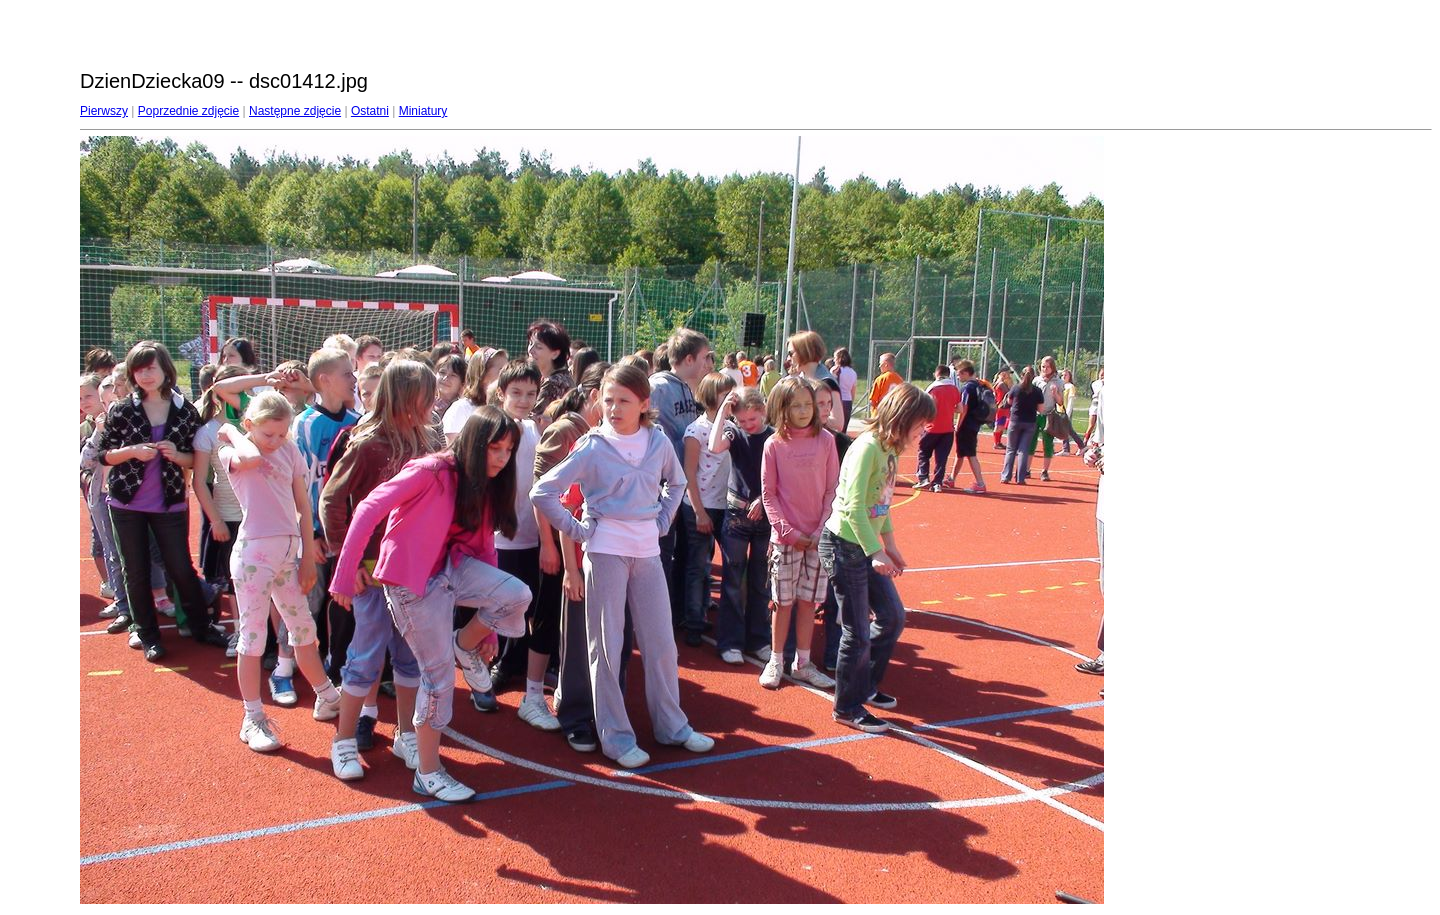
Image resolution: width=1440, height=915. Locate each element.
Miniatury (423, 111)
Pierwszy (104, 111)
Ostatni (370, 111)
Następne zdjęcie (295, 111)
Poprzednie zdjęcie (188, 111)
